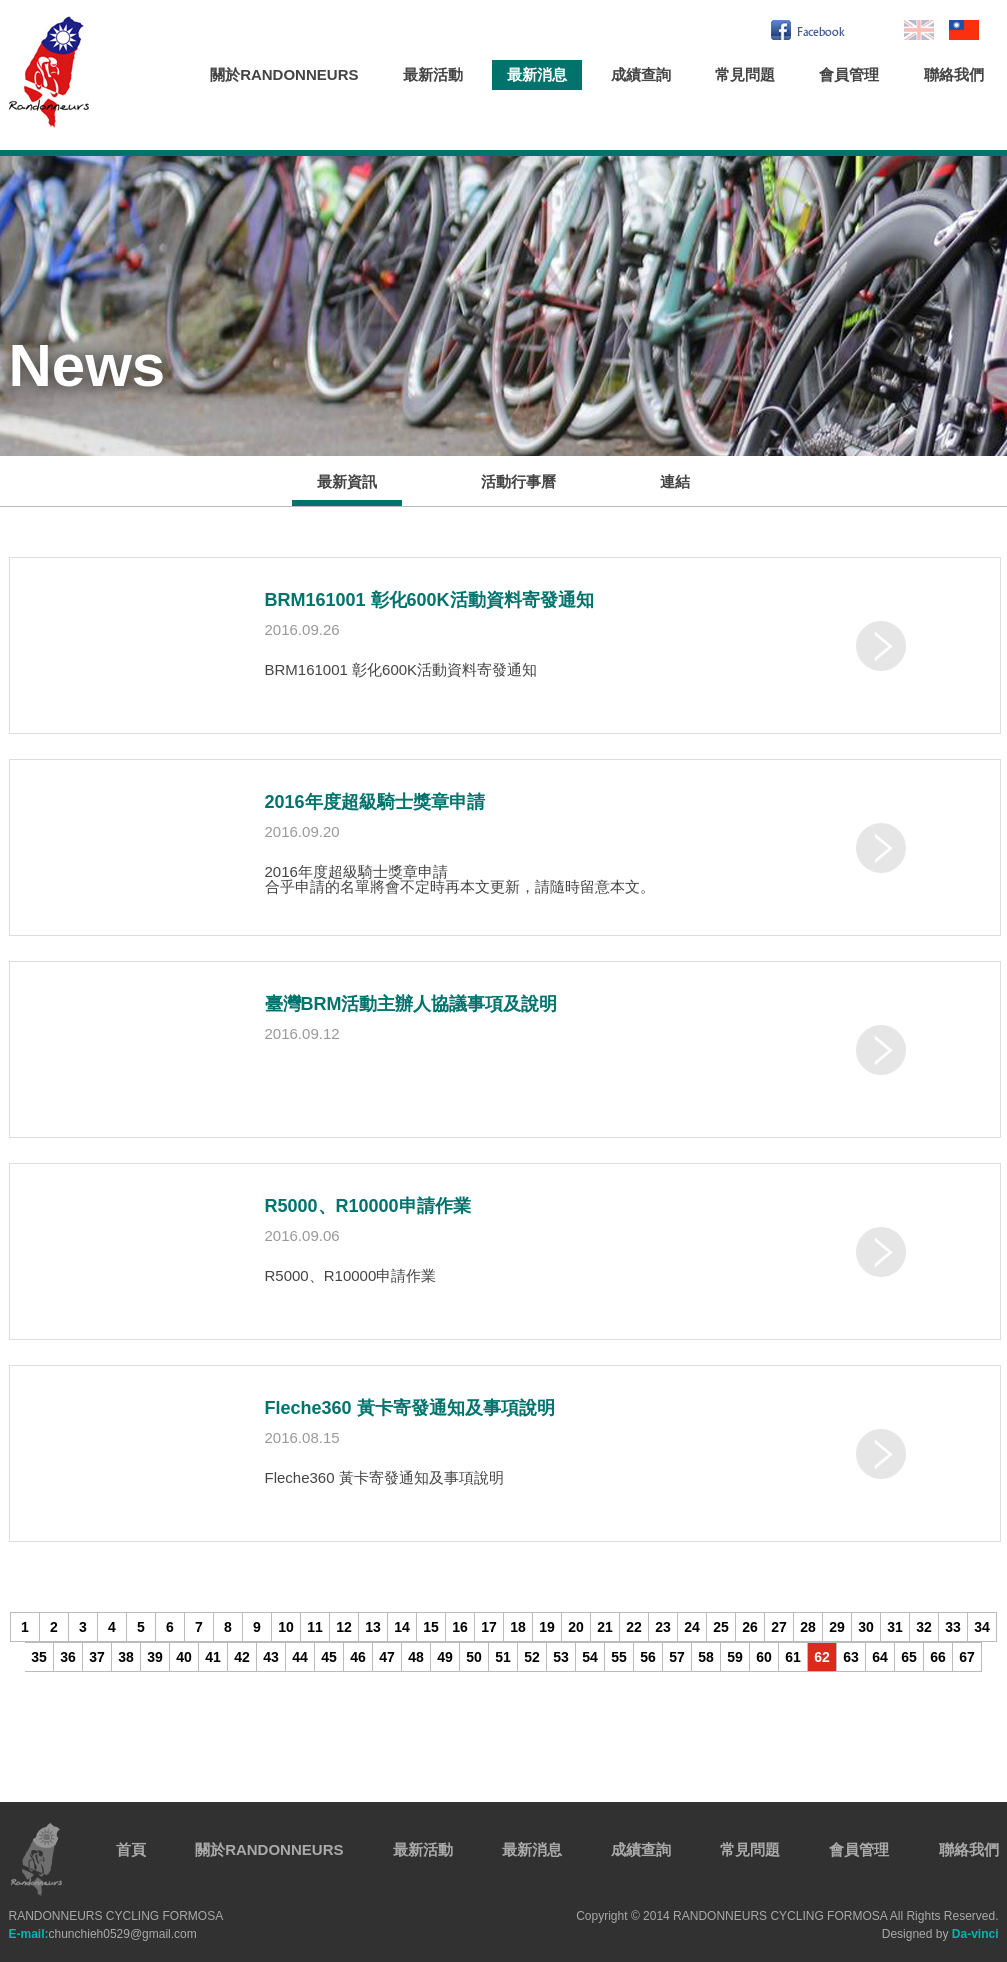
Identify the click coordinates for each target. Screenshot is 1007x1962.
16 (460, 1627)
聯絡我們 (954, 74)
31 (895, 1627)
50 (474, 1657)
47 (387, 1657)
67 (967, 1657)
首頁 (131, 1849)
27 (779, 1627)
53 (561, 1657)
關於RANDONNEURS (284, 74)
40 (184, 1657)
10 (286, 1627)
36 (68, 1657)
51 (503, 1657)
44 (300, 1657)
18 (518, 1627)
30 (866, 1627)
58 (706, 1657)
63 (851, 1657)
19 (547, 1627)
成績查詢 (641, 74)
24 (692, 1627)
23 (663, 1627)
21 (605, 1627)
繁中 (964, 30)
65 (909, 1657)
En (919, 30)
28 (808, 1627)
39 (155, 1657)
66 (938, 1657)
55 (619, 1657)
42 (242, 1657)
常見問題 (745, 74)
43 (271, 1657)
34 (982, 1627)
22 (634, 1627)
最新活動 (433, 74)
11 (315, 1627)
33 (953, 1627)
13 (373, 1627)
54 (590, 1657)
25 (721, 1627)
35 (39, 1657)
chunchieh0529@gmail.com (103, 1934)
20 (576, 1627)
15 (431, 1627)
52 (532, 1657)
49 (445, 1657)
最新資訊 (347, 481)
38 (126, 1657)
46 (358, 1657)
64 (880, 1657)
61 (793, 1657)
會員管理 (849, 74)
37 (97, 1657)
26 (750, 1627)
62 (822, 1657)
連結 (675, 481)
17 (489, 1627)
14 (402, 1627)
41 (213, 1657)
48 (416, 1657)
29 (837, 1627)
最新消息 (537, 74)
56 (648, 1657)
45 (329, 1657)
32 (924, 1627)
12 (344, 1627)
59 (735, 1657)
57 (677, 1657)
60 (764, 1657)
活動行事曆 (518, 481)
